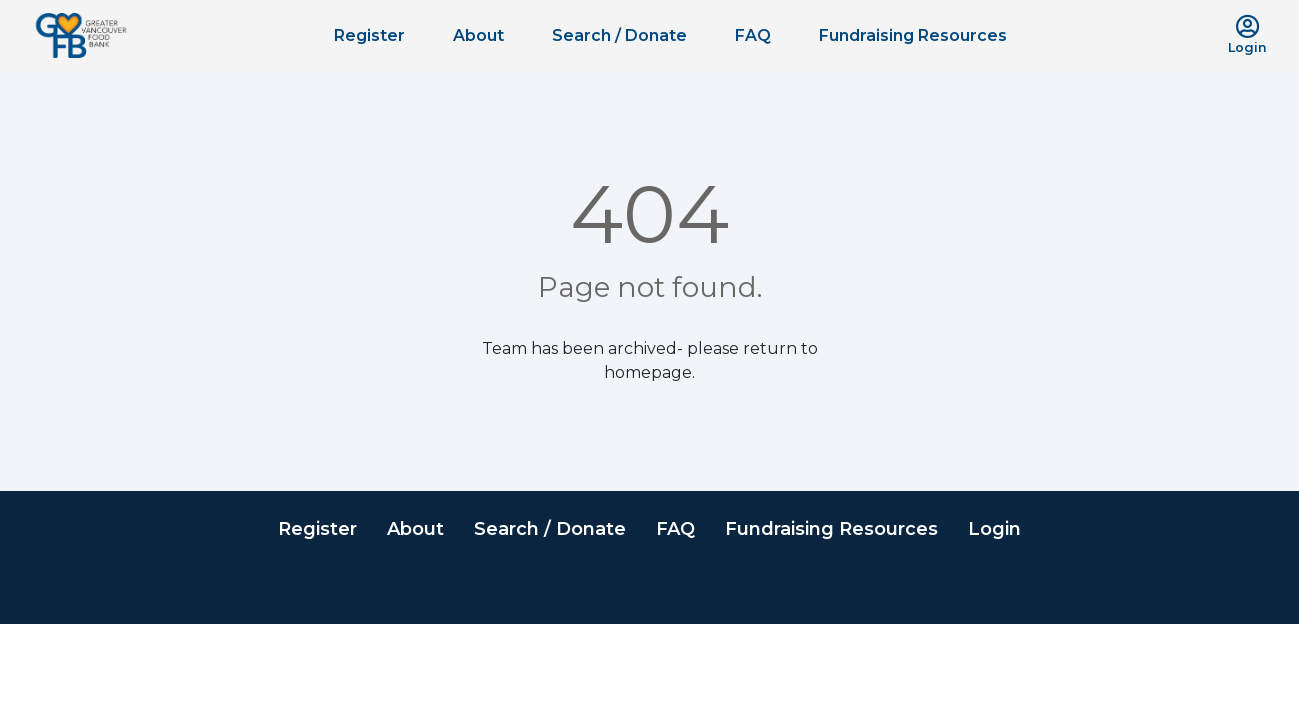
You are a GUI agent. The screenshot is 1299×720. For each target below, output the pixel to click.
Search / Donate (619, 35)
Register (369, 35)
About (478, 35)
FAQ (753, 35)
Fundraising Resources (913, 35)
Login (994, 529)
